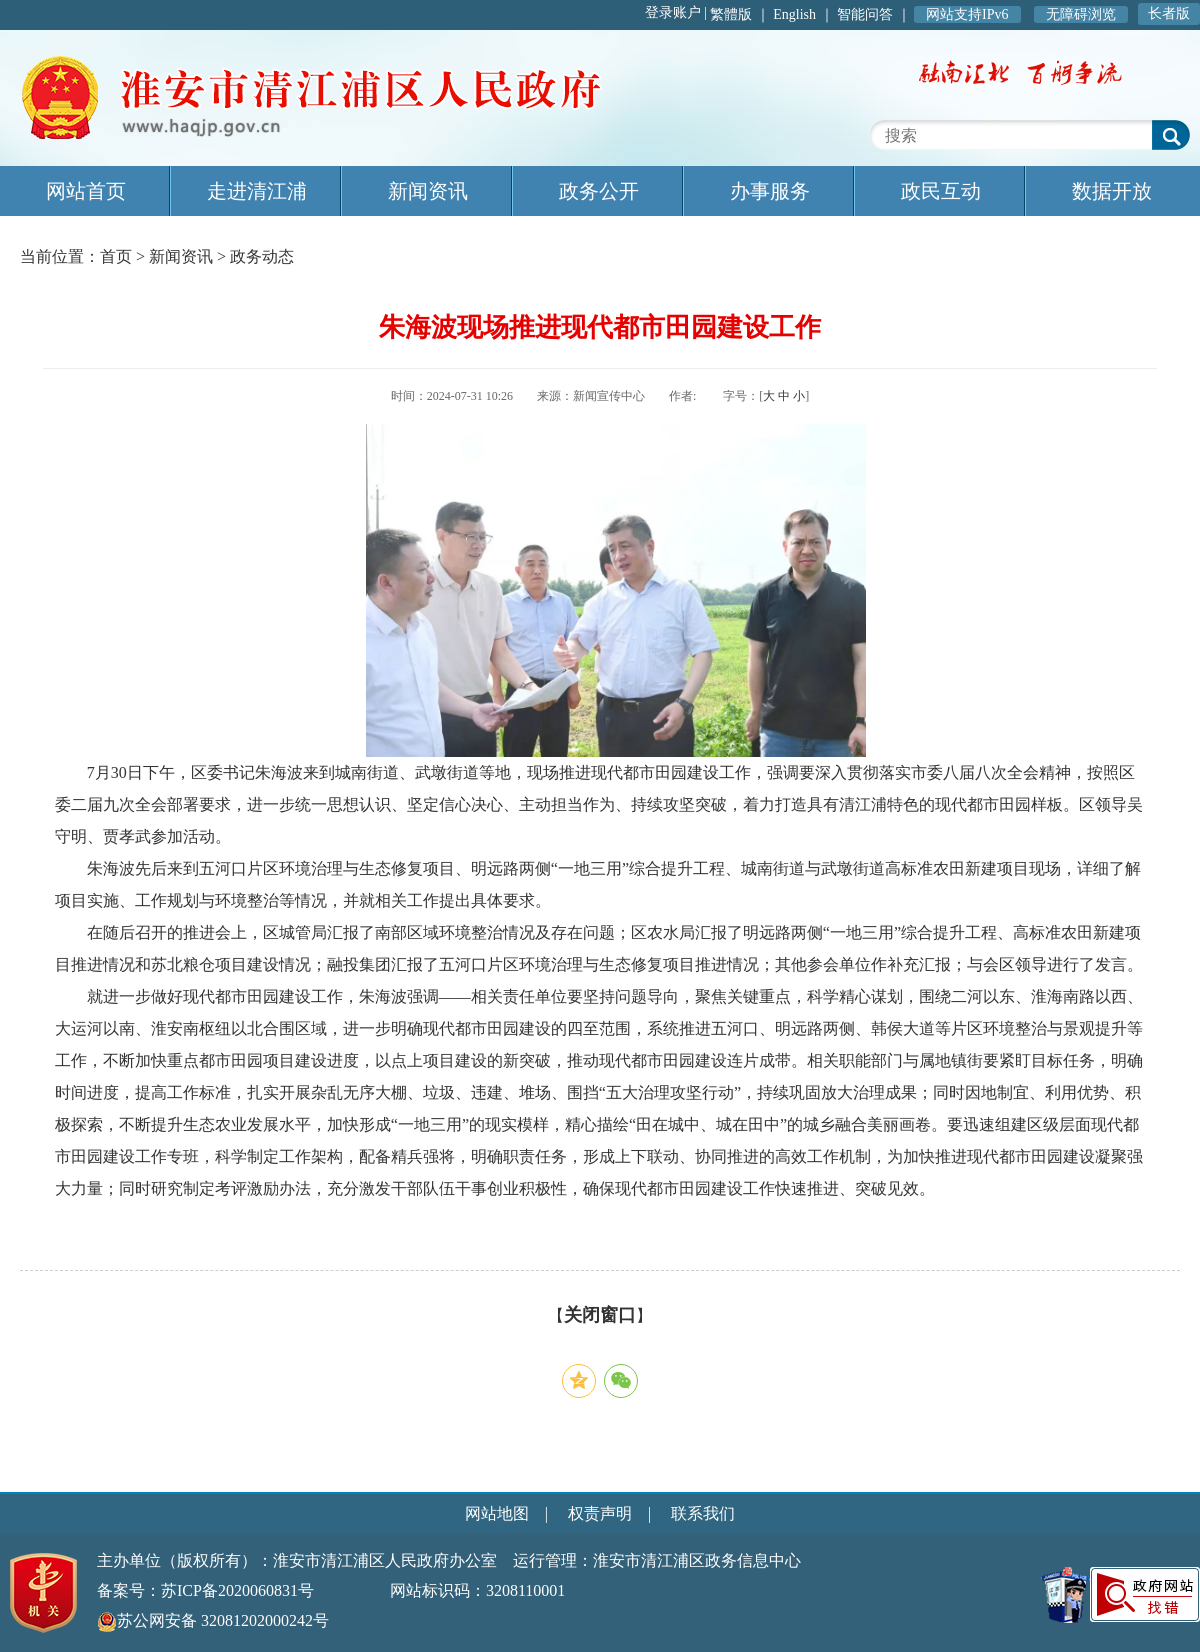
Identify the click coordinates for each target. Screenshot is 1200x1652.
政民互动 (941, 191)
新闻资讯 (428, 191)
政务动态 (262, 256)
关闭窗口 (600, 1315)
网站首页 (86, 191)
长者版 (1169, 13)
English (794, 14)
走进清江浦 (257, 191)
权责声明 (600, 1513)
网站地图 (497, 1513)
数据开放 (1112, 191)
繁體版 (731, 14)
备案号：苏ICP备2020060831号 (205, 1590)
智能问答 (865, 14)
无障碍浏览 (1081, 14)
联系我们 (703, 1513)
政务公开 (599, 191)
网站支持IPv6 (967, 14)
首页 (116, 256)
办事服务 (770, 191)
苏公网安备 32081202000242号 (213, 1620)
